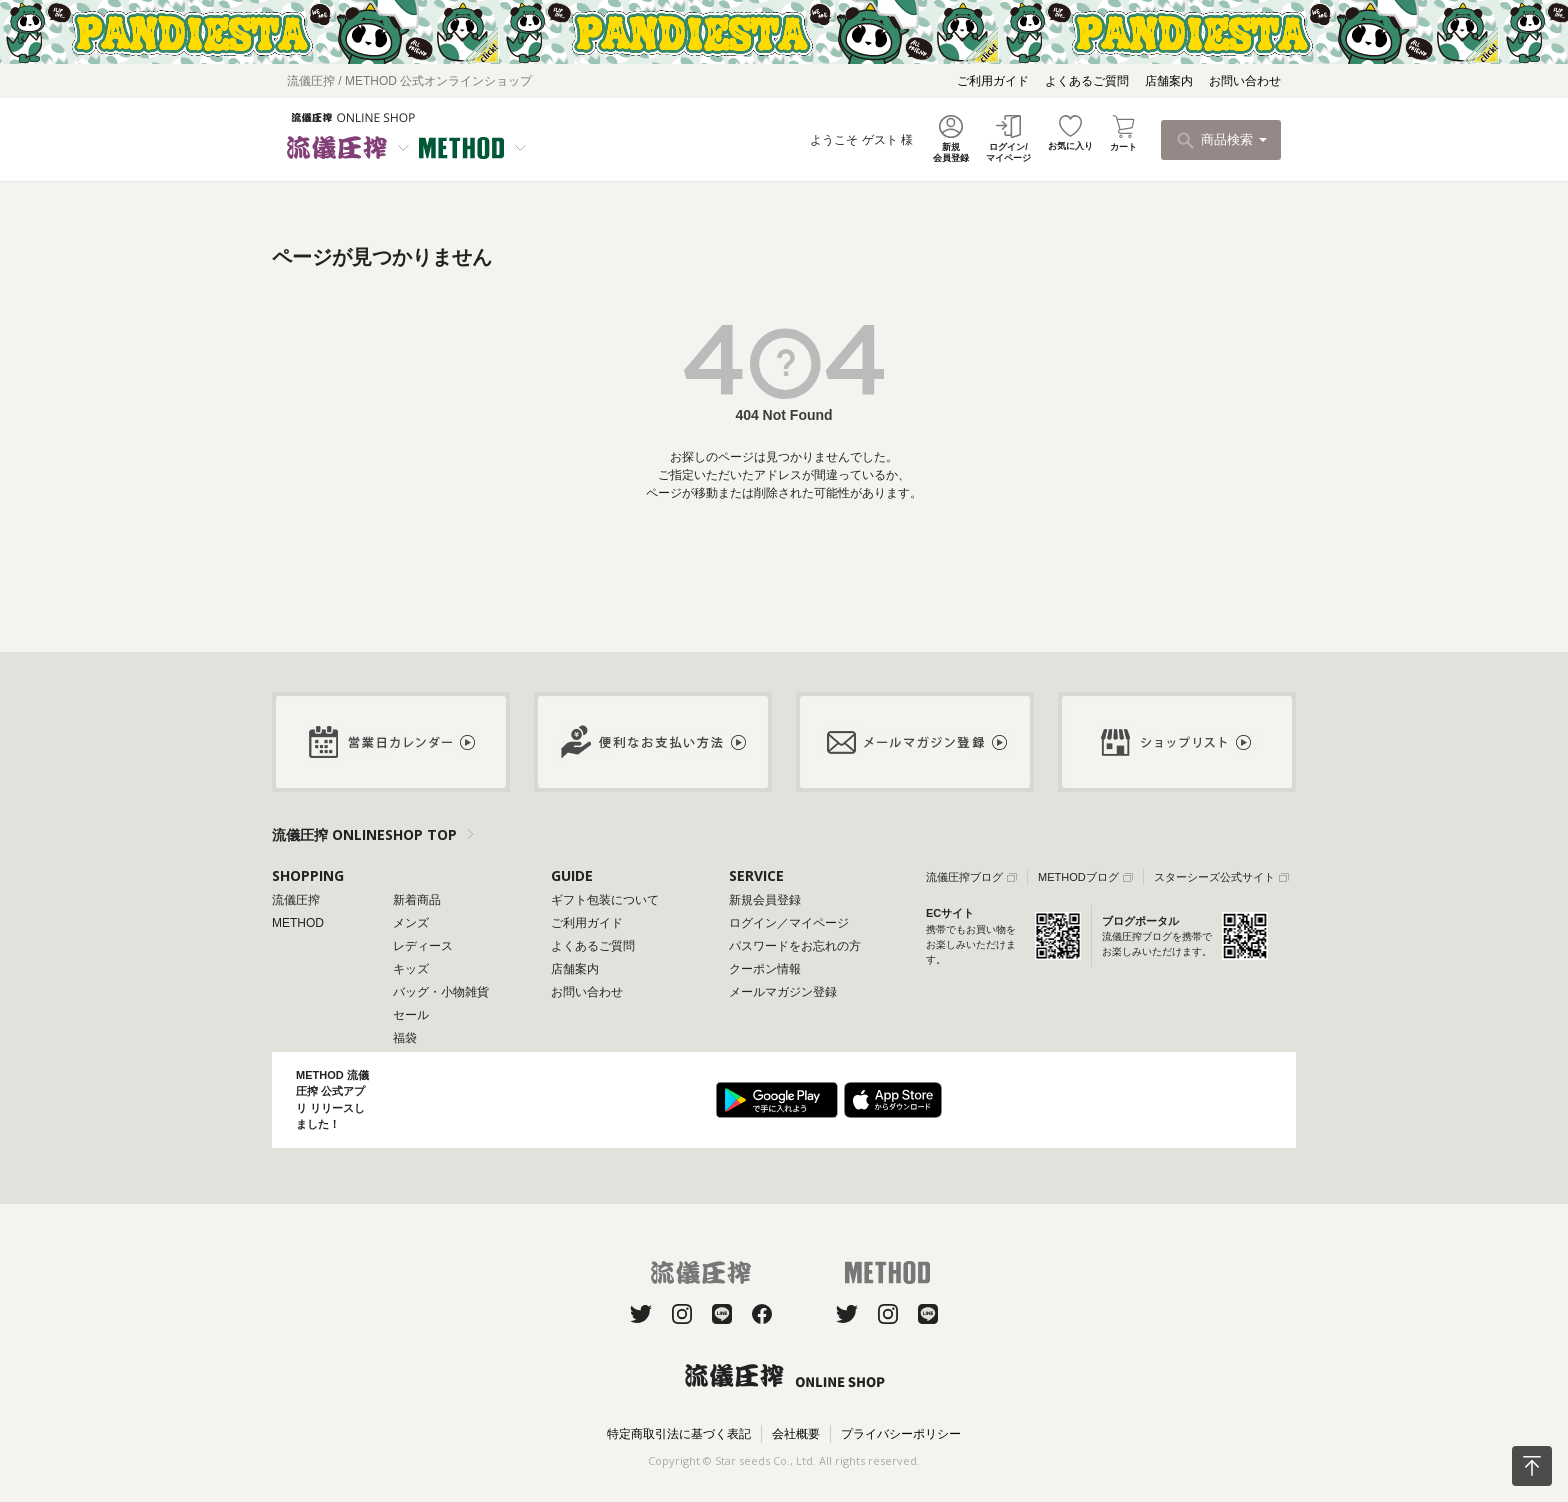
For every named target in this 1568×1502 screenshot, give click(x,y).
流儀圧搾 (296, 900)
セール (411, 1015)
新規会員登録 (765, 900)
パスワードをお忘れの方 (795, 946)
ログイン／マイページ (789, 923)
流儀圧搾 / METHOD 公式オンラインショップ (409, 81)
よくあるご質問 (1087, 81)
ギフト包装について (605, 900)
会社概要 (796, 1434)
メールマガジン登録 (783, 992)
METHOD (298, 923)
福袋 (405, 1038)
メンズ (411, 923)
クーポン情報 (765, 969)
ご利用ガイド (993, 81)
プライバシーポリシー (901, 1434)
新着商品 (417, 900)
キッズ (411, 969)
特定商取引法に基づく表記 (679, 1434)
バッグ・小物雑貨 (441, 992)
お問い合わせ (1245, 81)
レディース (423, 946)
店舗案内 (1169, 81)
